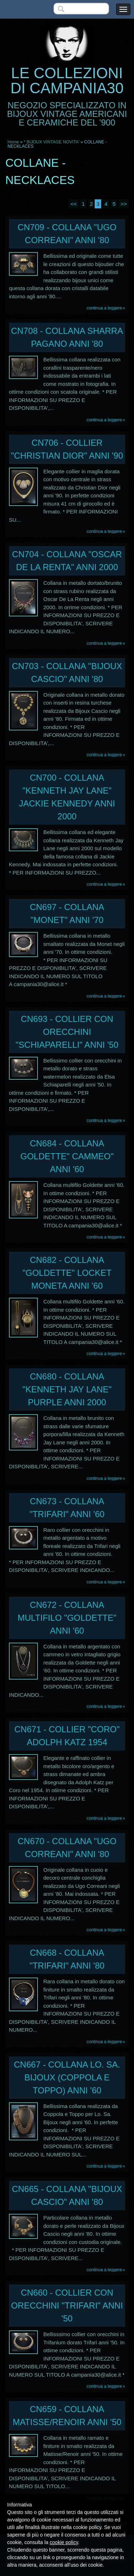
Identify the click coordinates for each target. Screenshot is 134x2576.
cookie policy (64, 2542)
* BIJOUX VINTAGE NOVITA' (51, 142)
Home (13, 142)
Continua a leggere (104, 308)
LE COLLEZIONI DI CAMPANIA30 (67, 80)
